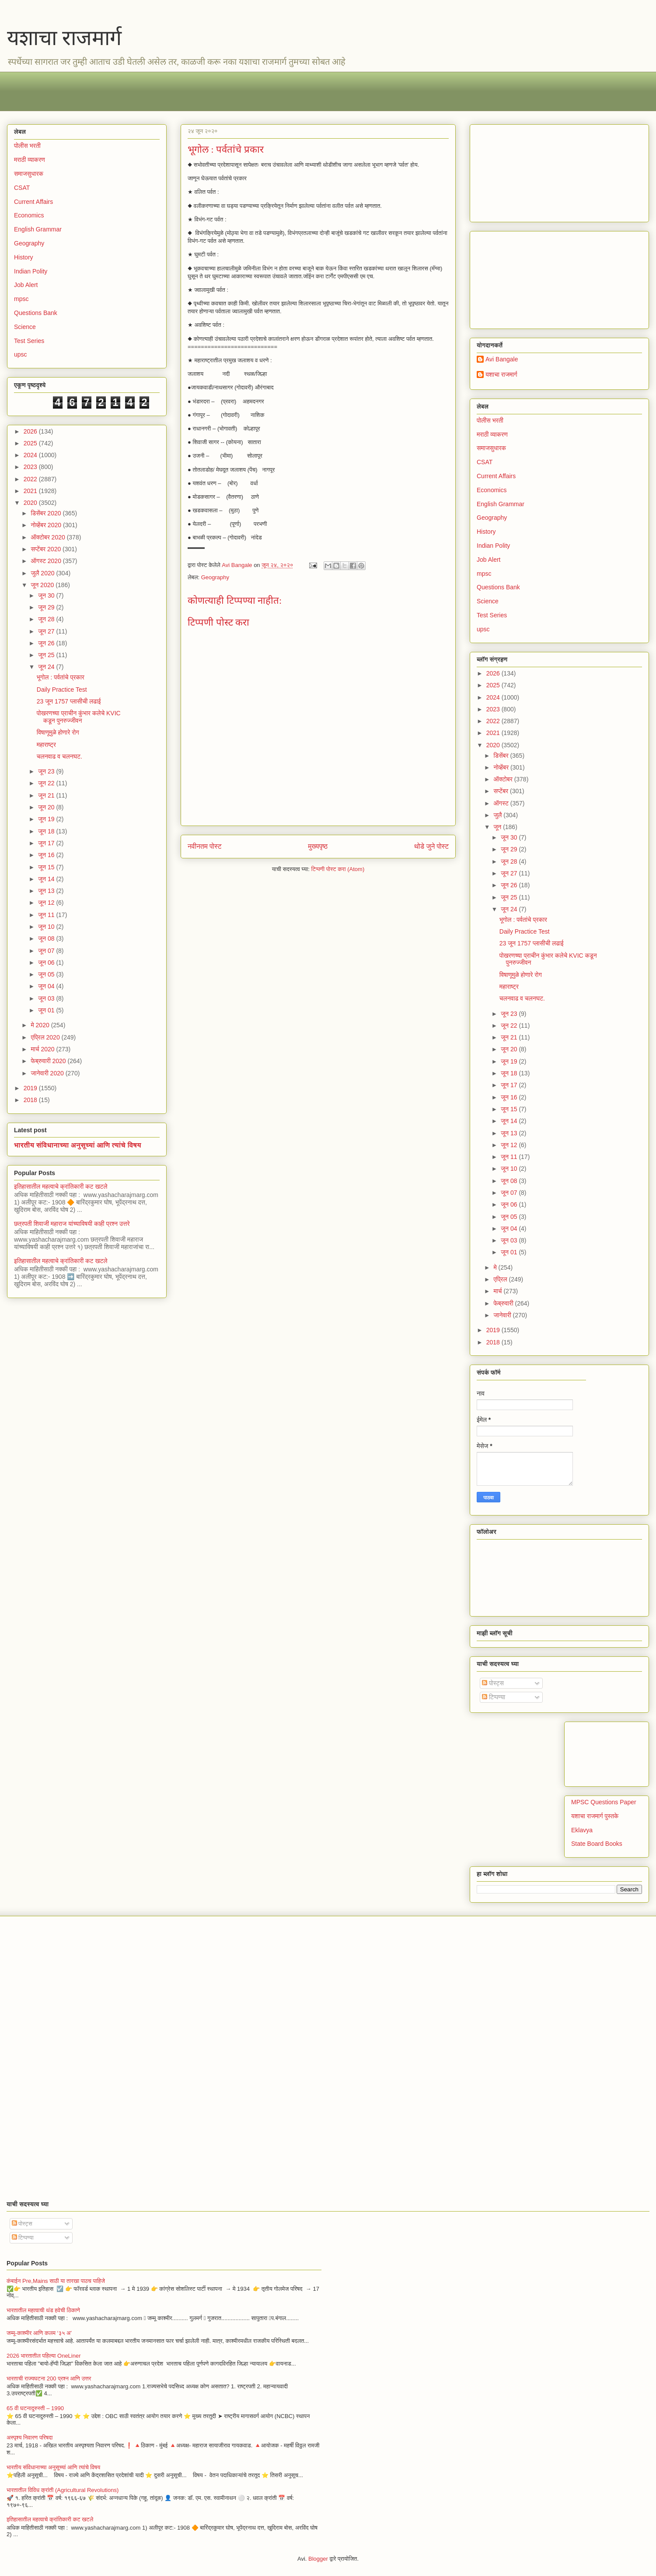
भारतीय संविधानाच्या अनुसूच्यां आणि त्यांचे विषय (77, 1145)
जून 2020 (43, 584)
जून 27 (47, 631)
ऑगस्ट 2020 (47, 560)
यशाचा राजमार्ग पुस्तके (594, 1816)
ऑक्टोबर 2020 (48, 537)
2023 (31, 466)
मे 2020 (41, 1025)
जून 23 (47, 771)
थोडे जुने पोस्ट (431, 846)
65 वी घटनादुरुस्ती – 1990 (35, 2408)
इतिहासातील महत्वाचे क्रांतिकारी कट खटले (61, 1186)
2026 (31, 431)
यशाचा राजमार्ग (64, 37)
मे (495, 1267)
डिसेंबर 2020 (47, 513)
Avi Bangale (501, 359)
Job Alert (26, 284)
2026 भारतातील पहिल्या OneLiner (44, 2355)
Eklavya (582, 1830)
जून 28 (47, 619)
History (23, 257)
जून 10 (47, 926)
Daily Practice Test (62, 689)
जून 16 (47, 854)
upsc (20, 354)
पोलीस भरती (27, 145)
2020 (31, 502)
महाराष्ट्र (46, 744)
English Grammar (38, 229)
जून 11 (47, 914)
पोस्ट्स (493, 1683)
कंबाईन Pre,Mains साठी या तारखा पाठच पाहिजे (56, 2281)
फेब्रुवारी (504, 1303)
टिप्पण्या (493, 1697)
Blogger (318, 2558)
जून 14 (47, 878)
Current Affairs (33, 201)
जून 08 (47, 938)
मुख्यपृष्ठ (318, 846)
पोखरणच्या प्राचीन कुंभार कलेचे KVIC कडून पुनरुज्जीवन (79, 717)
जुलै (498, 815)
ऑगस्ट (501, 803)
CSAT (22, 187)
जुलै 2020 (43, 573)
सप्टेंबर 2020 (47, 549)
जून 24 (47, 666)
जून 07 (47, 950)
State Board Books (596, 1843)
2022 (31, 479)
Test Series (29, 340)
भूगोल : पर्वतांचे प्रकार (60, 677)
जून (498, 826)
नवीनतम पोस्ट (205, 846)
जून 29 (47, 607)
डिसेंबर (501, 755)
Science (25, 326)
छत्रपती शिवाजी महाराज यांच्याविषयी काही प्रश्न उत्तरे (72, 1223)
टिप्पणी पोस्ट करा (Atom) (338, 869)
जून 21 (47, 795)
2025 (31, 443)
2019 (31, 1088)
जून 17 (47, 843)
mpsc (21, 298)
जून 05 (47, 974)
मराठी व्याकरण (29, 159)
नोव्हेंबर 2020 (47, 525)
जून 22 (47, 783)
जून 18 (47, 831)
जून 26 (47, 643)
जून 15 (47, 867)
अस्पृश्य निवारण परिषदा (29, 2437)
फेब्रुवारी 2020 (49, 1060)
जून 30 (47, 595)
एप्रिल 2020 (46, 1037)
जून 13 (47, 890)
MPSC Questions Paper (603, 1802)
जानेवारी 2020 (48, 1073)
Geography (215, 577)
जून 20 (47, 807)
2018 (31, 1099)
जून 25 (47, 654)
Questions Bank (35, 312)
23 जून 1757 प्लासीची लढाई (69, 701)
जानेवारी (503, 1315)
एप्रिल (501, 1279)
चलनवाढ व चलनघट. (59, 756)
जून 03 (47, 998)
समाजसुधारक (28, 173)
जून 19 (47, 819)
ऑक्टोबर (503, 779)
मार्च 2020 (43, 1049)
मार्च (498, 1291)
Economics (29, 215)
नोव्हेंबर (501, 767)
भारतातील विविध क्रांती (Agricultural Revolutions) (63, 2490)
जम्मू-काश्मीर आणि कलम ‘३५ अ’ (39, 2333)
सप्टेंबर (501, 791)
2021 (31, 490)
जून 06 (47, 962)
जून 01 (47, 1010)
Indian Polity (30, 271)
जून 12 (47, 902)
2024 (31, 455)
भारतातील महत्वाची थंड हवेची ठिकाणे (43, 2310)
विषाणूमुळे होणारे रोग (58, 732)
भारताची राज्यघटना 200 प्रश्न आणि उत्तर (49, 2378)
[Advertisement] (276, 91)
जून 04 (47, 986)
